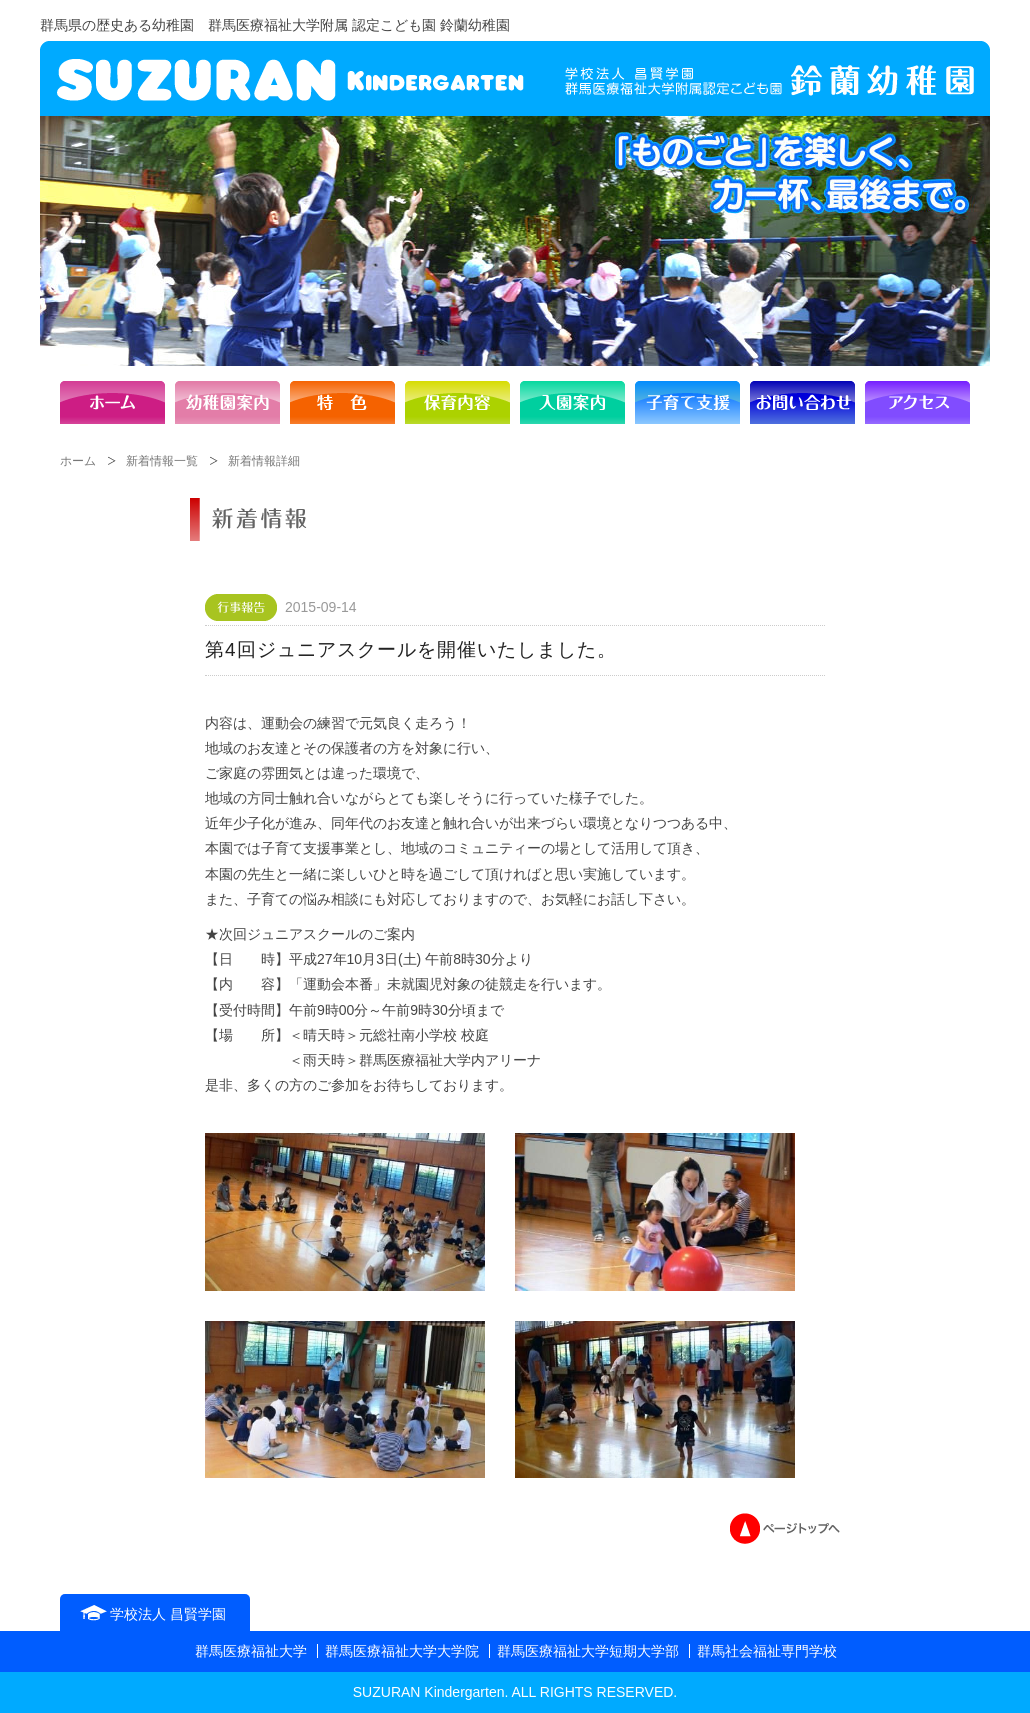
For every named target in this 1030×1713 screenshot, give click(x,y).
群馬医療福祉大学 (251, 1651)
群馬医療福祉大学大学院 (402, 1651)
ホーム (78, 461)
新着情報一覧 (162, 461)
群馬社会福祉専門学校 (767, 1651)
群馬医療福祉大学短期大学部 (588, 1651)
